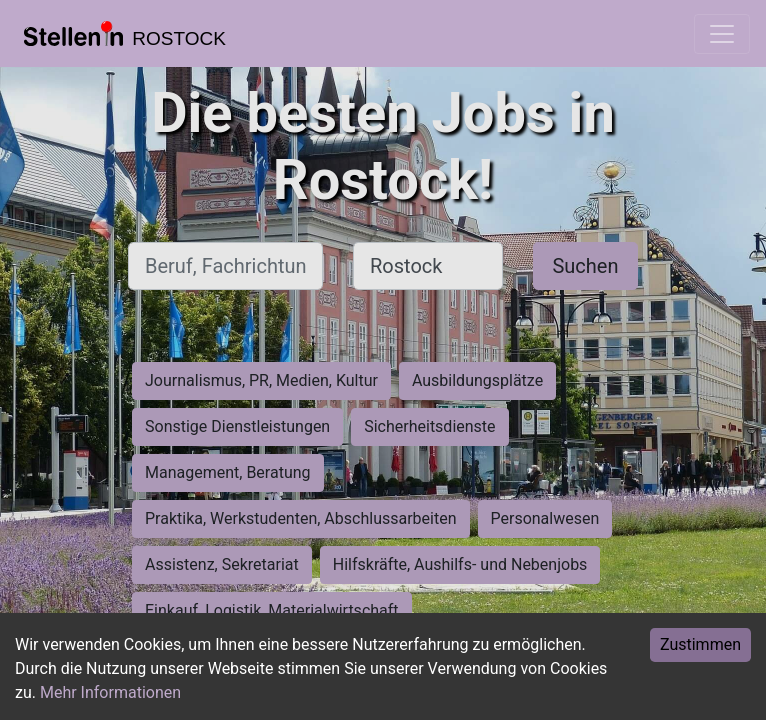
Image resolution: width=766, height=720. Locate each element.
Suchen (585, 266)
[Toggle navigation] (722, 34)
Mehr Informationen (110, 692)
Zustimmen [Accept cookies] (700, 644)
